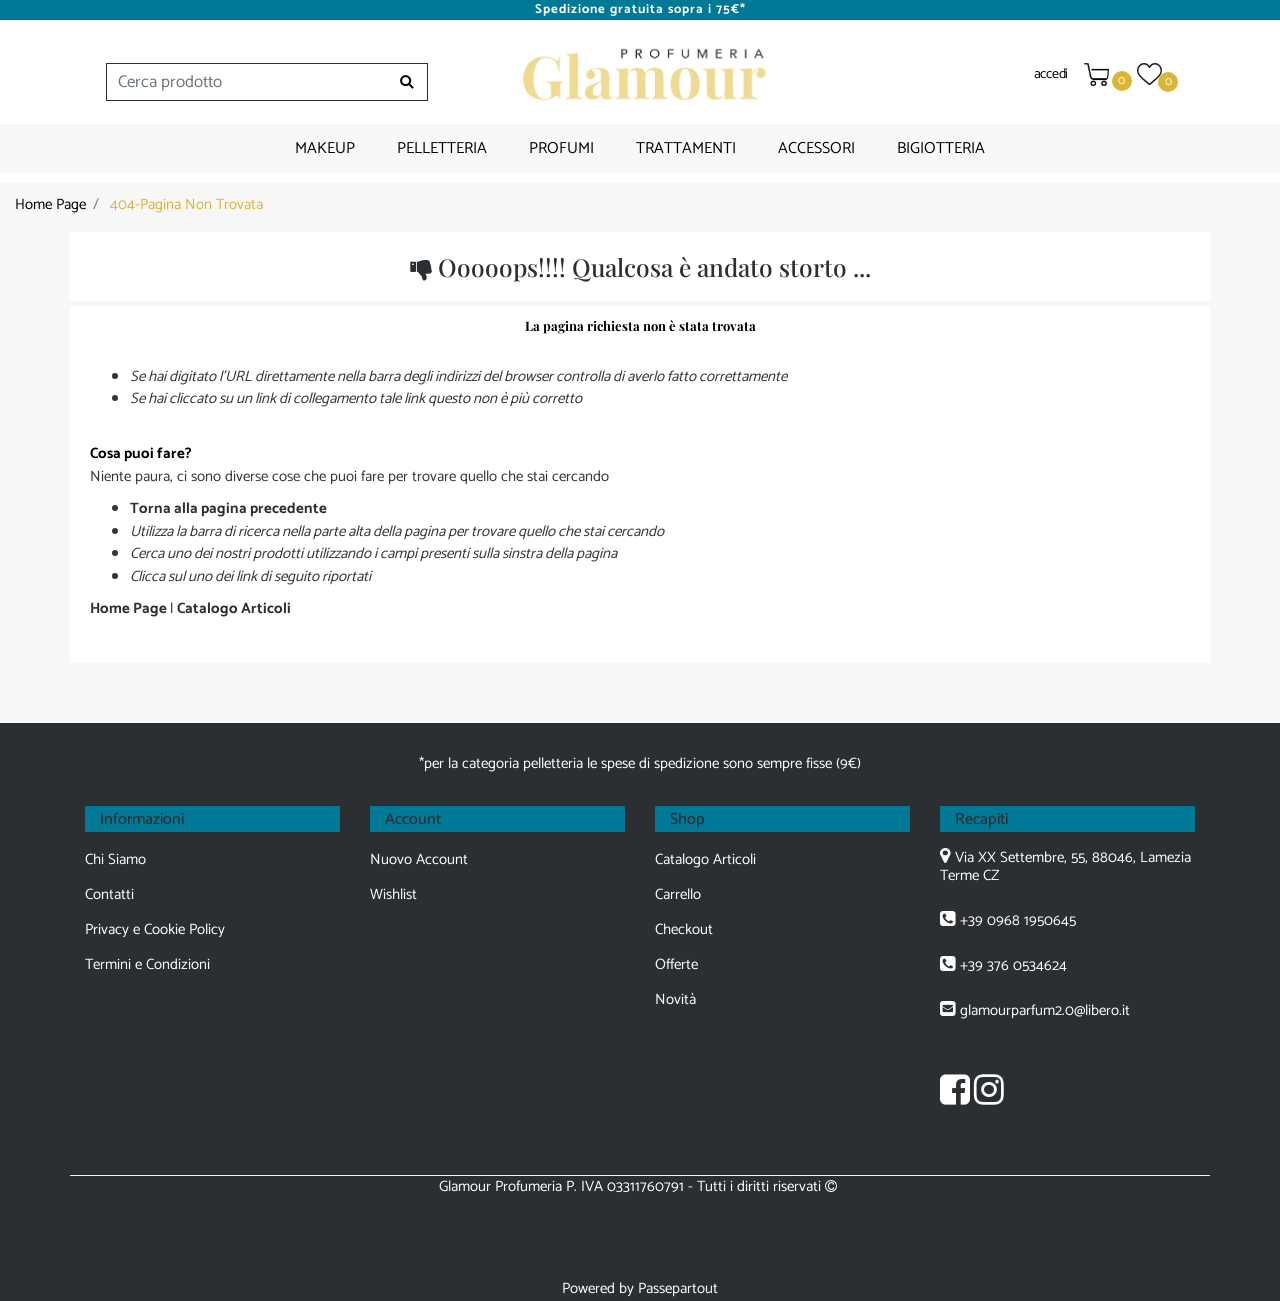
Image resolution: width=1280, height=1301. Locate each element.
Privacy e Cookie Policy (155, 929)
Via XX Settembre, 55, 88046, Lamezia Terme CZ (1065, 866)
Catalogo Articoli (234, 608)
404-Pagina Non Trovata (186, 204)
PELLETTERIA (442, 148)
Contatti (109, 894)
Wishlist (393, 894)
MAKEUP (325, 148)
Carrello (678, 894)
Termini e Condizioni (147, 964)
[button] (407, 82)
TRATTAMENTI (686, 148)
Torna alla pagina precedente (228, 508)
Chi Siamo (115, 859)
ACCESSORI (816, 148)
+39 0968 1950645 (1018, 920)
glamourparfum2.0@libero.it (1045, 1010)
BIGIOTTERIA (941, 148)
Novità (675, 999)
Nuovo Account (419, 859)
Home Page (50, 204)
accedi (1051, 74)
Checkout (684, 929)
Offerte (676, 964)
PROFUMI (561, 148)
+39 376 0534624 (1013, 965)
